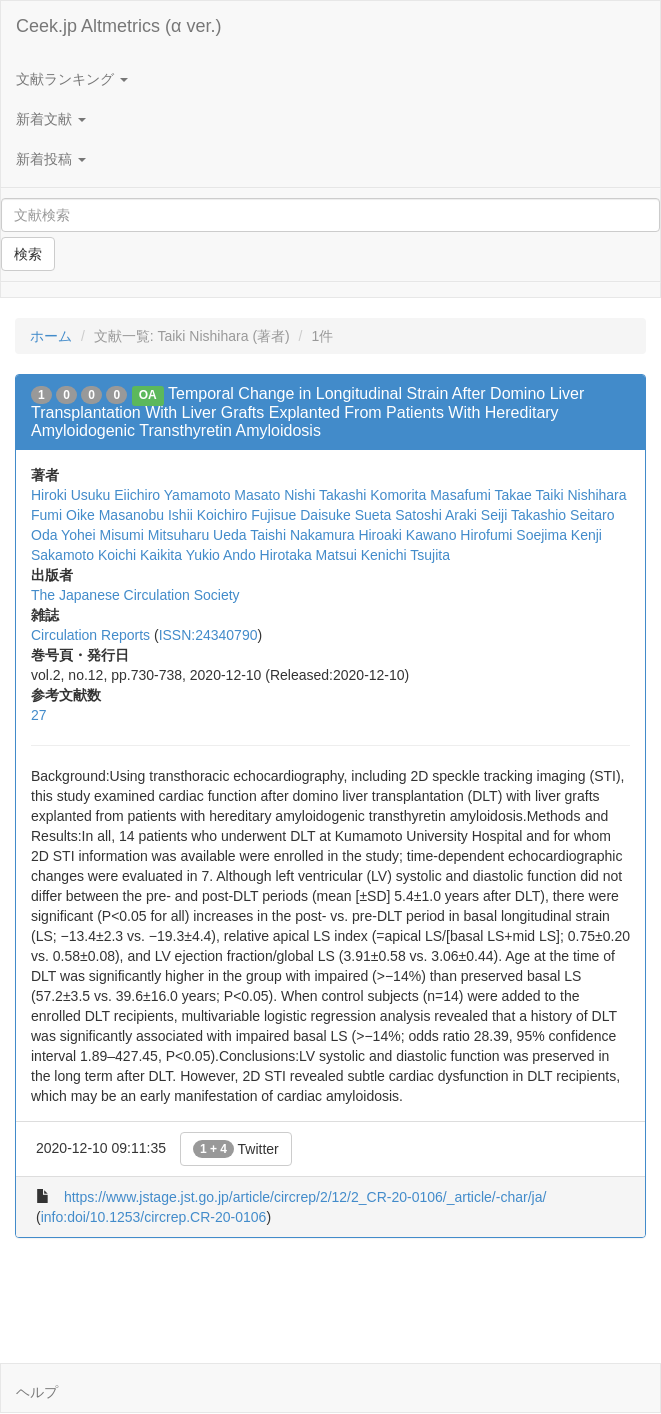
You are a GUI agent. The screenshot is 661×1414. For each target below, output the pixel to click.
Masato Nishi (274, 495)
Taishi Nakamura (302, 535)
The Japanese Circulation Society (135, 595)
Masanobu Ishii (146, 515)
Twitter (236, 1149)
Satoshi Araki (436, 515)
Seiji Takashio (523, 515)
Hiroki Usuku (70, 495)
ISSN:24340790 (208, 635)
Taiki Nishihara (581, 495)
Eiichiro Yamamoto (172, 495)
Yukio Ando (221, 555)
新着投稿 (51, 159)
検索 (28, 254)
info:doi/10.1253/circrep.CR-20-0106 (154, 1217)
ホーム (51, 336)
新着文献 (51, 119)
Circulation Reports (90, 635)
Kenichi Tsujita (405, 555)
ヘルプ (37, 1392)
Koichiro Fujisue (247, 515)
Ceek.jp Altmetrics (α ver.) (118, 26)
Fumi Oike (63, 515)
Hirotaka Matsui (308, 555)
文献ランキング (72, 79)
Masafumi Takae (481, 495)
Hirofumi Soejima (513, 535)
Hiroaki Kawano (407, 535)
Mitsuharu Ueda (197, 535)
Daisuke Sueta (345, 515)
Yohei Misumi (102, 535)
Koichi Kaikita (140, 555)
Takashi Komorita (372, 495)
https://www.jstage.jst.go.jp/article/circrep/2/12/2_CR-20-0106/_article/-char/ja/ (305, 1197)
